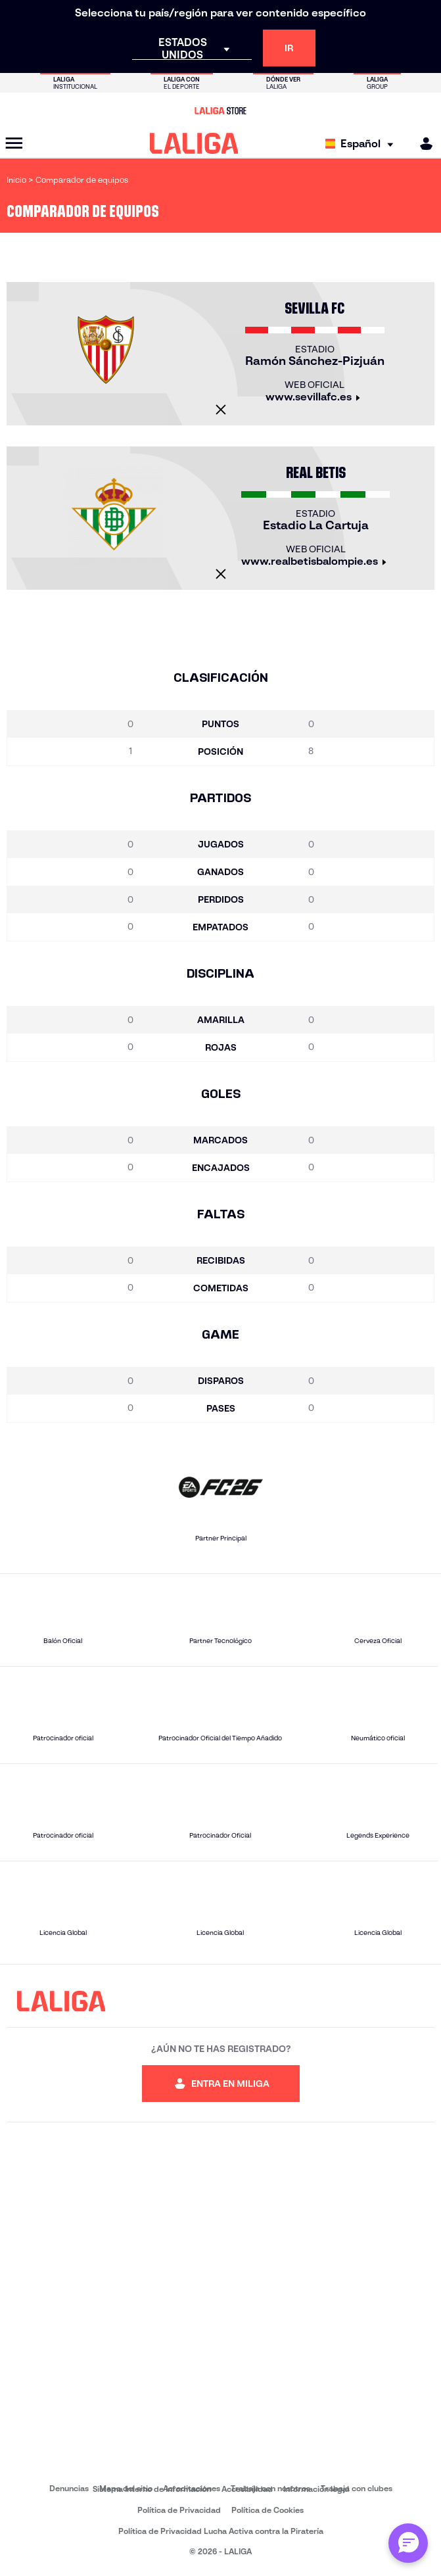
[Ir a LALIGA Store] (220, 110)
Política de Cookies (267, 2510)
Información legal (316, 2489)
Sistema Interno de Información (152, 2489)
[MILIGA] (422, 143)
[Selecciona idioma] (362, 143)
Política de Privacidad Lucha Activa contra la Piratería (220, 2531)
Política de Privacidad (179, 2510)
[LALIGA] (194, 143)
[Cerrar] (220, 409)
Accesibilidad (247, 2489)
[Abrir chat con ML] (408, 2543)
